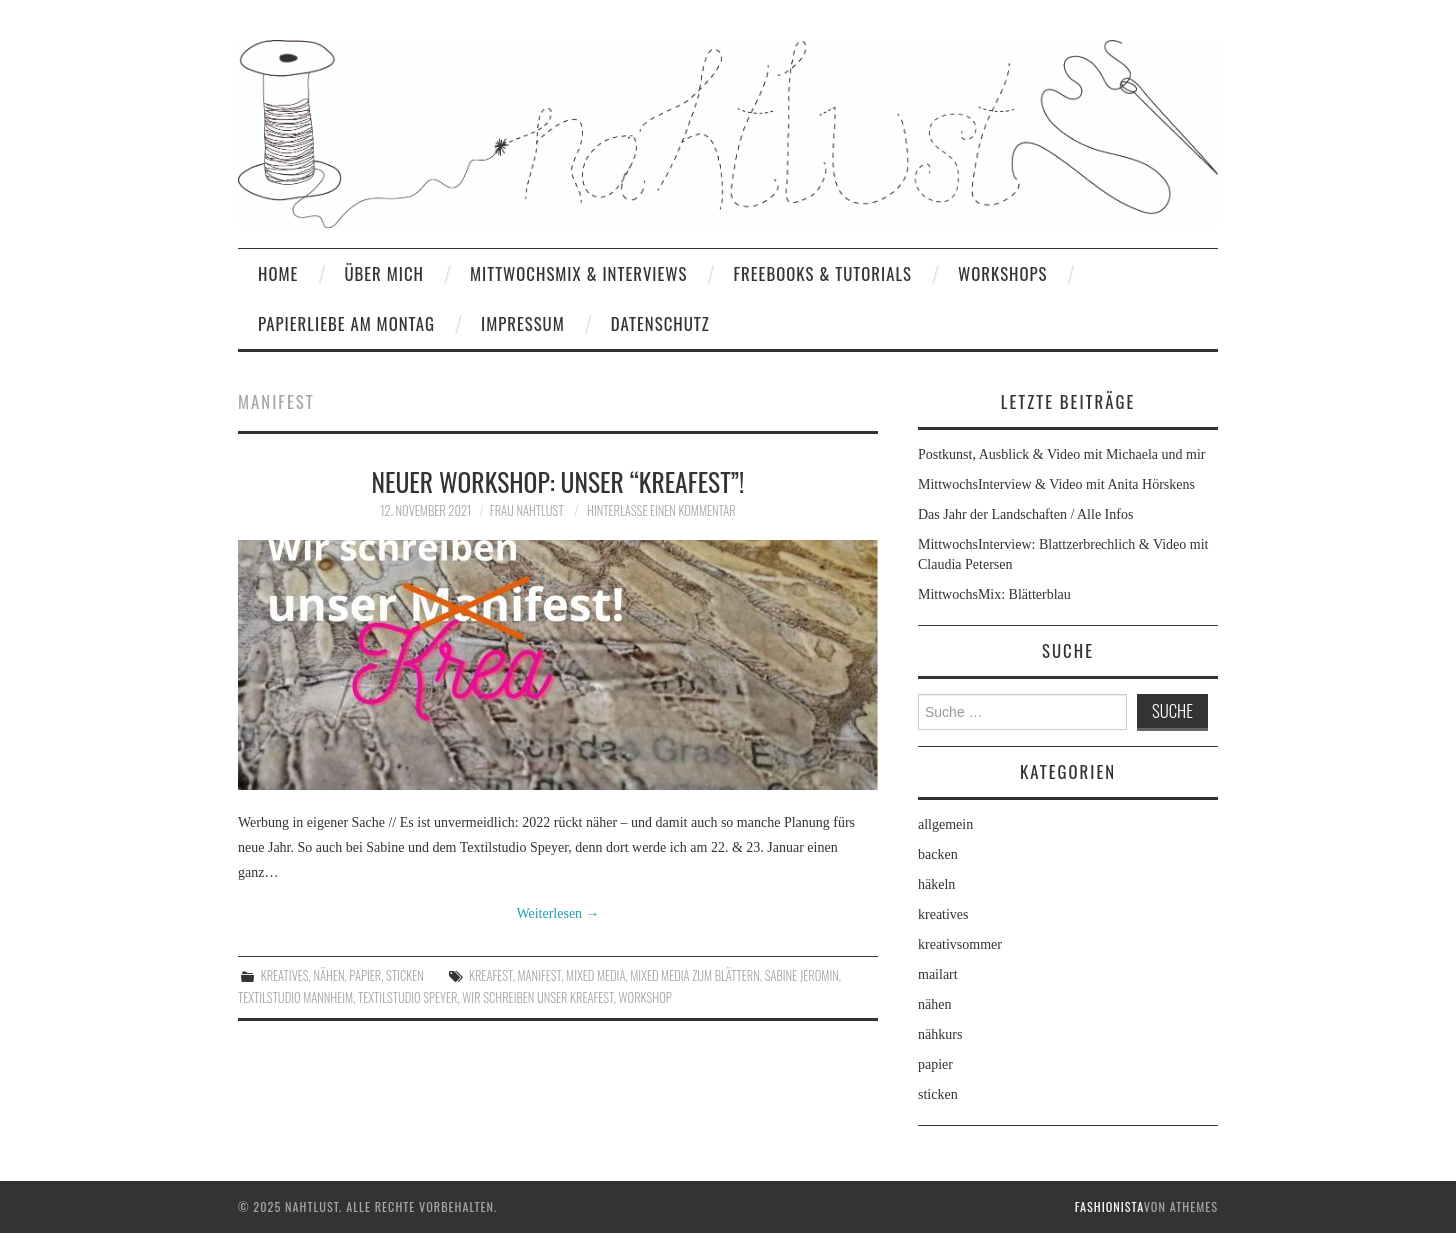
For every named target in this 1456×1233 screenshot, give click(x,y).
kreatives (285, 975)
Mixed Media (595, 975)
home (278, 273)
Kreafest (491, 975)
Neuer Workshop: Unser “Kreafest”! (558, 481)
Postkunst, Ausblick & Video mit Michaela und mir (1061, 454)
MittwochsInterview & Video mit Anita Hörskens (1056, 484)
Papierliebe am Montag (346, 323)
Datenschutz (660, 323)
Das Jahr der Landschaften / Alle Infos (1025, 514)
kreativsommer (960, 944)
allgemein (945, 824)
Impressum (523, 323)
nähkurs (940, 1034)
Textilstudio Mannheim (295, 997)
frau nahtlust (527, 510)
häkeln (936, 884)
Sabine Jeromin (802, 975)
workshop (645, 997)
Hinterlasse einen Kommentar (661, 510)
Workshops (1003, 273)
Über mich (384, 273)
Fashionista (1109, 1206)
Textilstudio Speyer (407, 997)
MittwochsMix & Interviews (579, 273)
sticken (405, 975)
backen (938, 854)
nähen (328, 975)
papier (365, 975)
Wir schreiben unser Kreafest (537, 997)
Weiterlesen (557, 913)
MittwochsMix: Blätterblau (994, 594)
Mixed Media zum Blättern (695, 975)
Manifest (540, 975)
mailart (938, 974)
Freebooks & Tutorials (823, 273)
